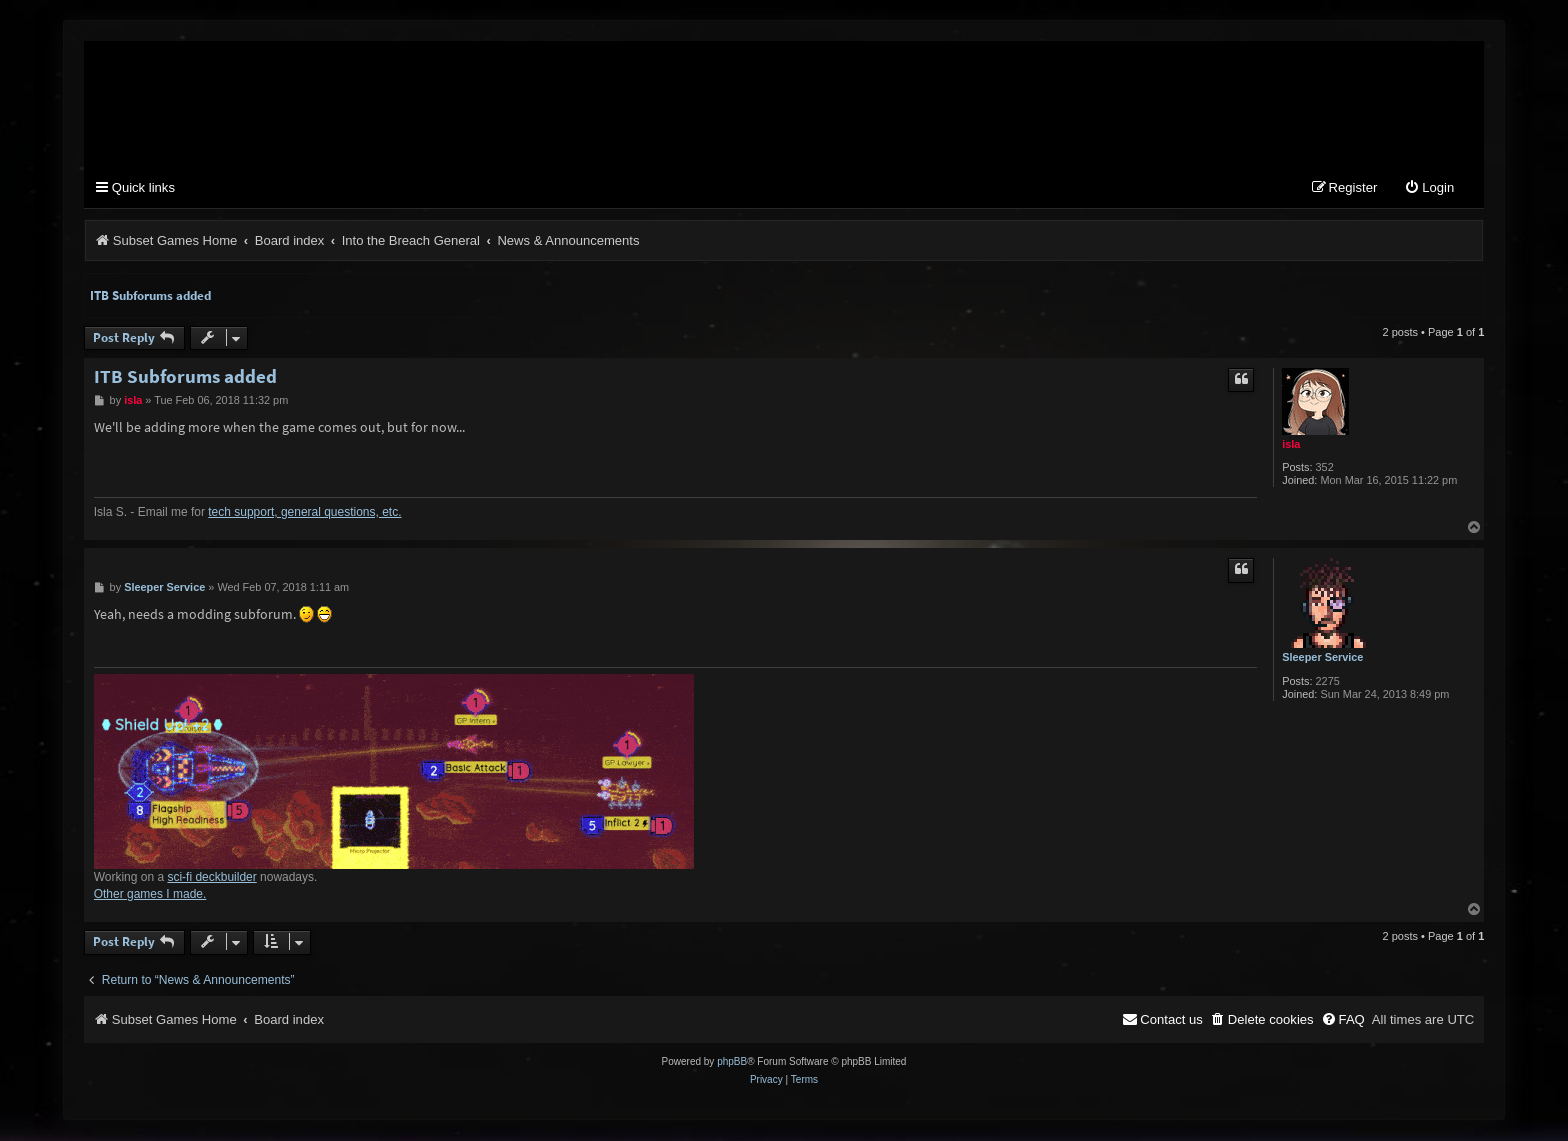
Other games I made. (150, 894)
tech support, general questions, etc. (304, 512)
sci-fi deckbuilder (211, 877)
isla (1291, 444)
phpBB (732, 1062)
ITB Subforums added (150, 295)
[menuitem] (1429, 189)
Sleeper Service (1322, 658)
